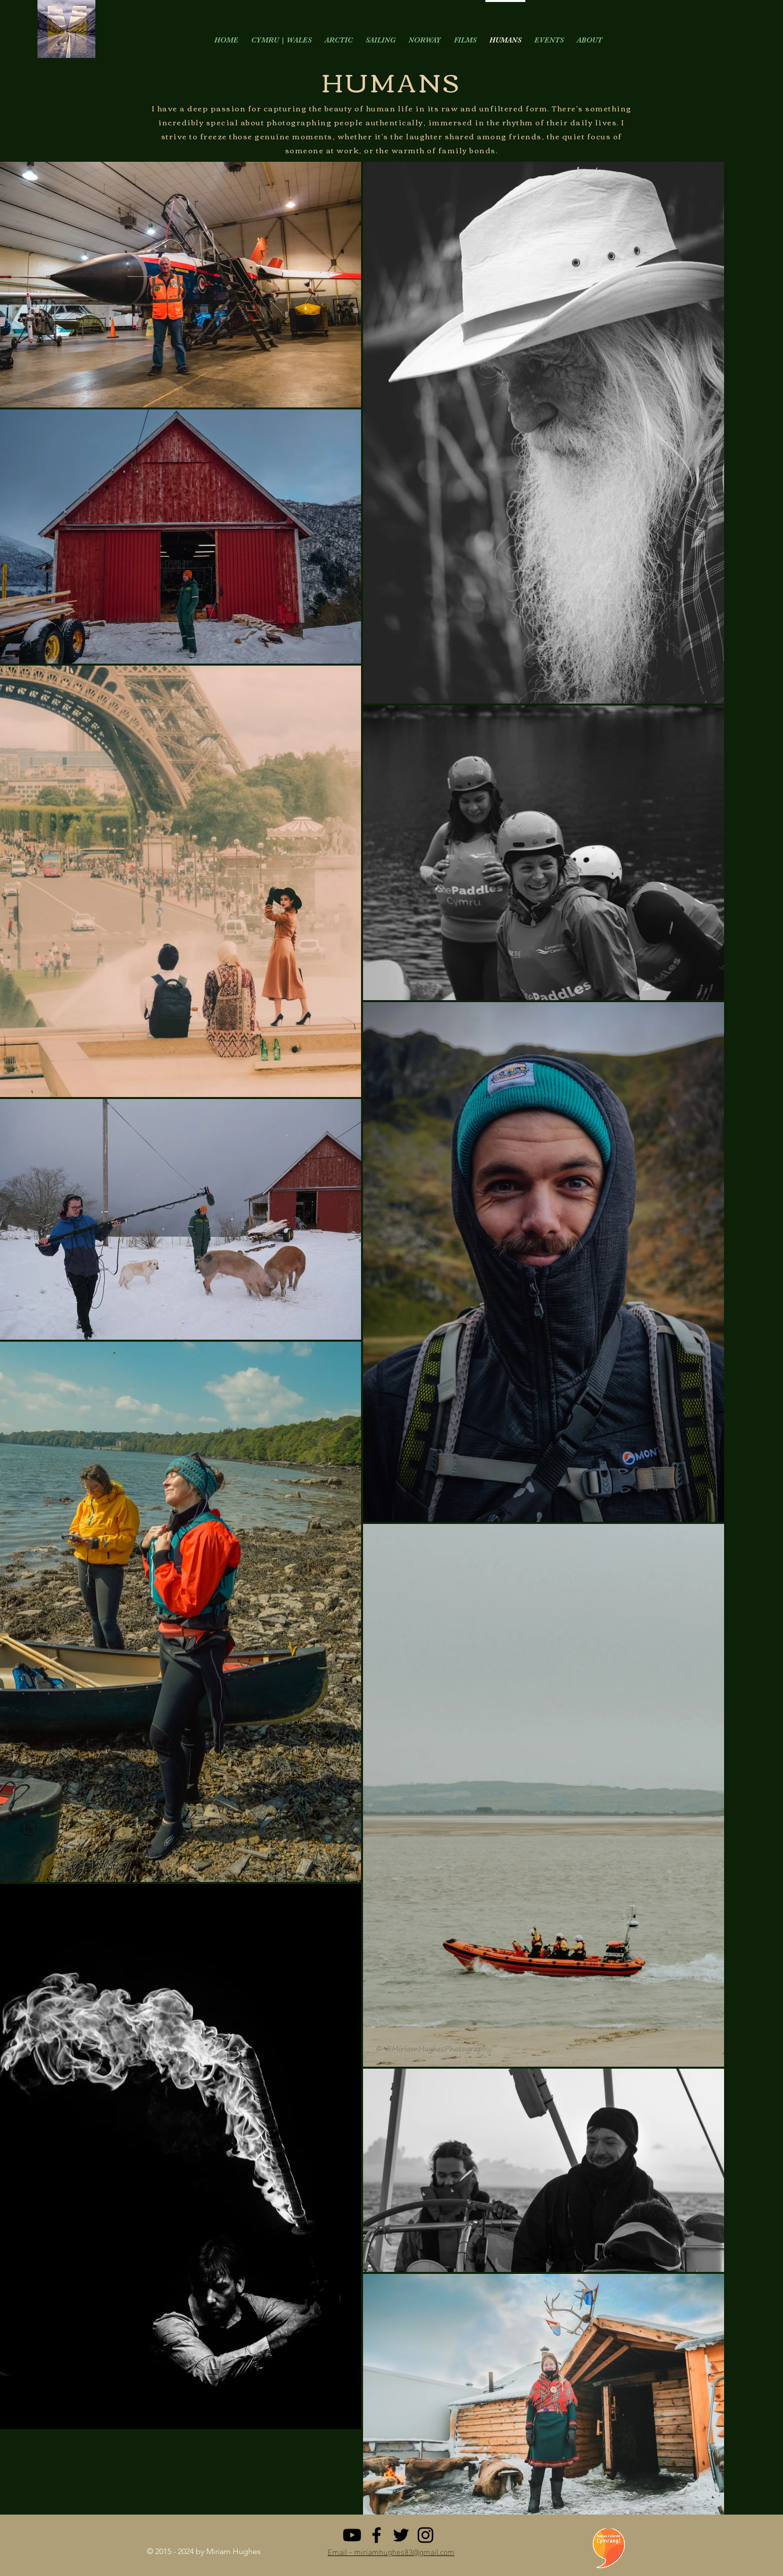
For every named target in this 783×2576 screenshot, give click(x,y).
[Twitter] (401, 2535)
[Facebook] (376, 2535)
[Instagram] (425, 2535)
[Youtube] (352, 2535)
